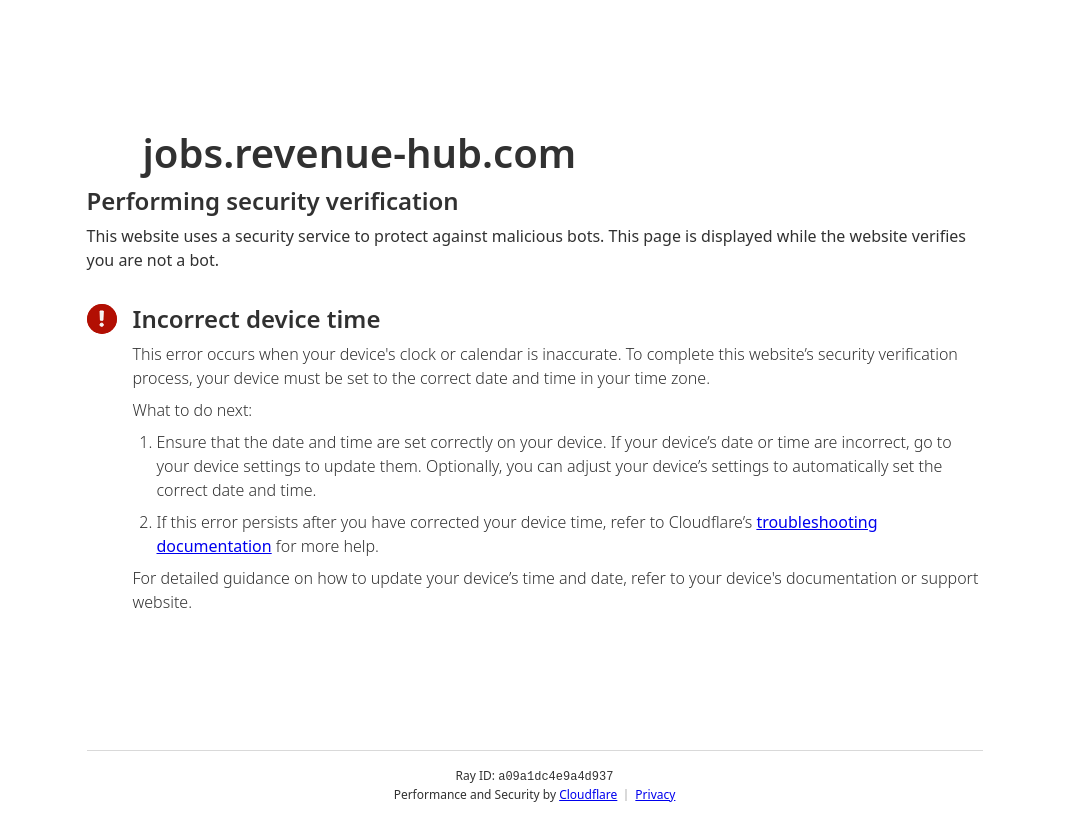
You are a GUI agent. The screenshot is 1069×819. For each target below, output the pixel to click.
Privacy (655, 793)
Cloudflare (588, 793)
